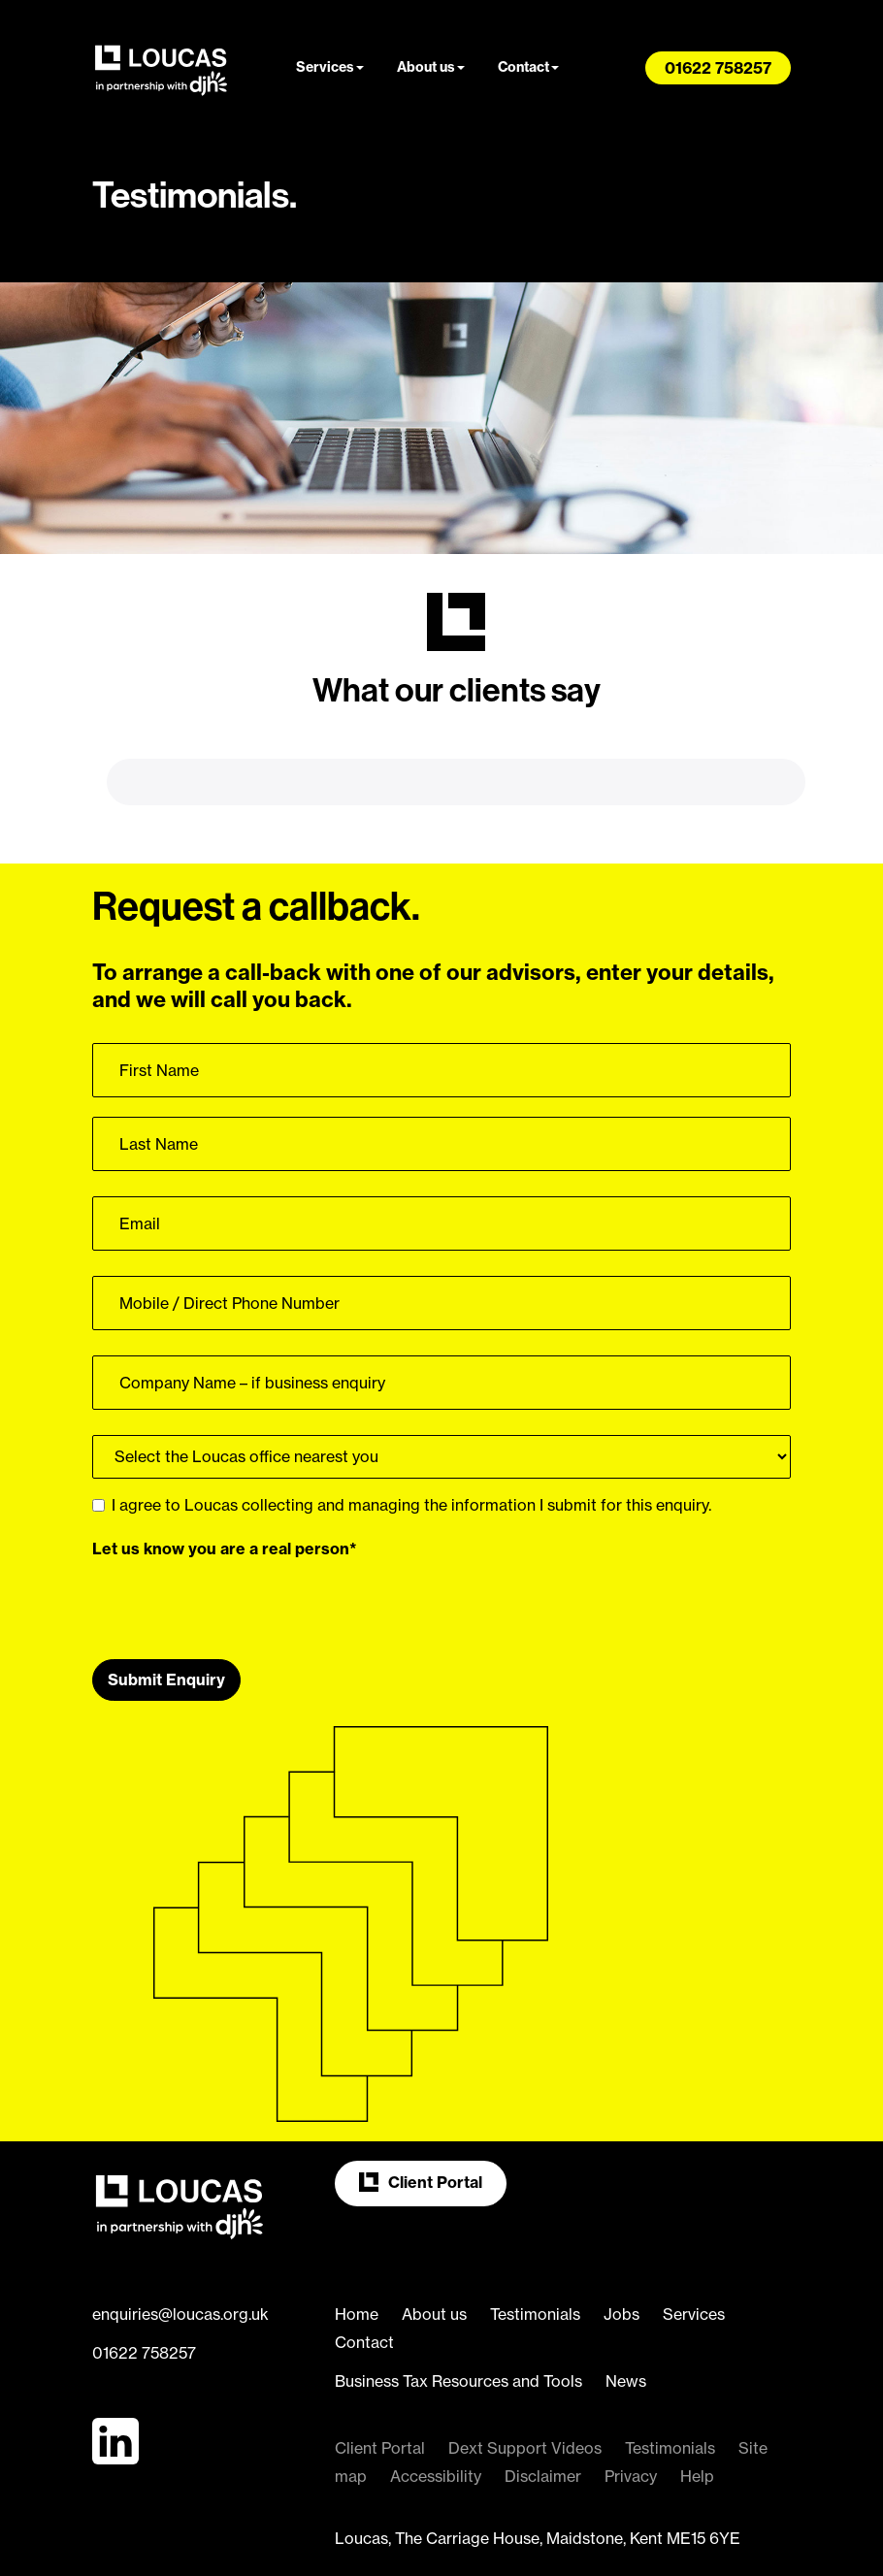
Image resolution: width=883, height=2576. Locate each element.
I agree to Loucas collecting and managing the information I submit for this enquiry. (401, 1439)
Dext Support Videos (525, 2382)
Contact (528, 67)
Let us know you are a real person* (224, 1482)
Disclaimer (543, 2410)
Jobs (621, 2248)
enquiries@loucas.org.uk (180, 2248)
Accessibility (435, 2410)
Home (356, 2248)
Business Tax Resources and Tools (458, 2315)
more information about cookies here (504, 2547)
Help (697, 2410)
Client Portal (420, 2116)
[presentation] (239, 1536)
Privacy (631, 2410)
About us (431, 67)
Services (330, 67)
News (625, 2315)
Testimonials (535, 2248)
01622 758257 (144, 2287)
